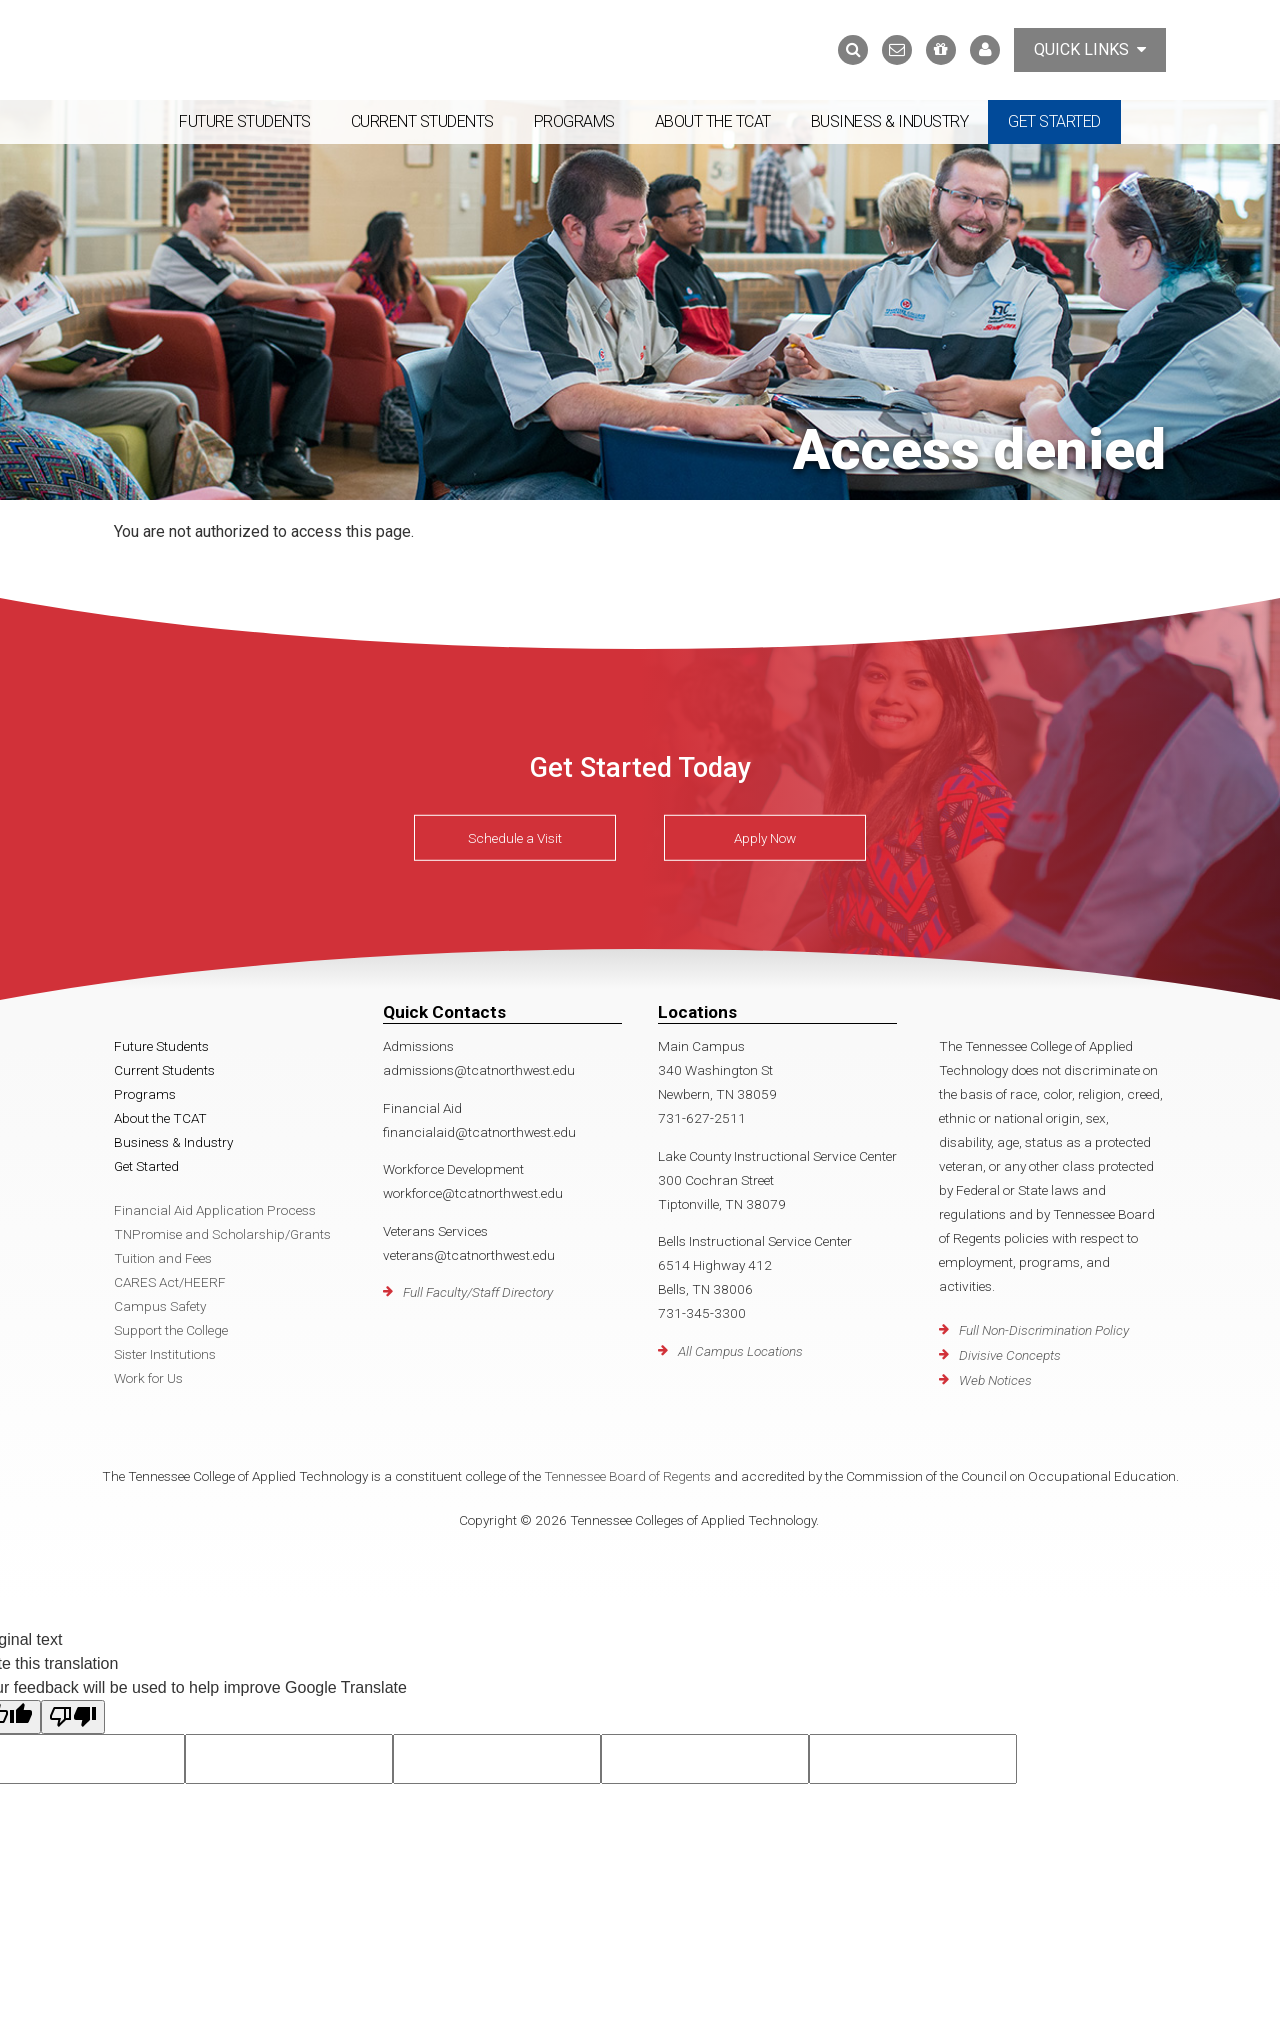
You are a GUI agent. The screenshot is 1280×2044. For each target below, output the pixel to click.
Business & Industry (890, 121)
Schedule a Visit (515, 838)
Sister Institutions (165, 1354)
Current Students (422, 121)
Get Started (1054, 121)
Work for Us (148, 1378)
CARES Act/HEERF (170, 1282)
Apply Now (765, 838)
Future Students (245, 121)
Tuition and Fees (163, 1258)
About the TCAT (713, 121)
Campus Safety (160, 1306)
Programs (574, 121)
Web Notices (995, 1380)
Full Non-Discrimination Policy (1044, 1330)
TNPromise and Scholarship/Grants (222, 1234)
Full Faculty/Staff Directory (478, 1292)
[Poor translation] (73, 1717)
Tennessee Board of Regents (627, 1476)
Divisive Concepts (1010, 1355)
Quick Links (1090, 49)
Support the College (171, 1330)
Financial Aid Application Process (215, 1210)
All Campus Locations (740, 1351)
